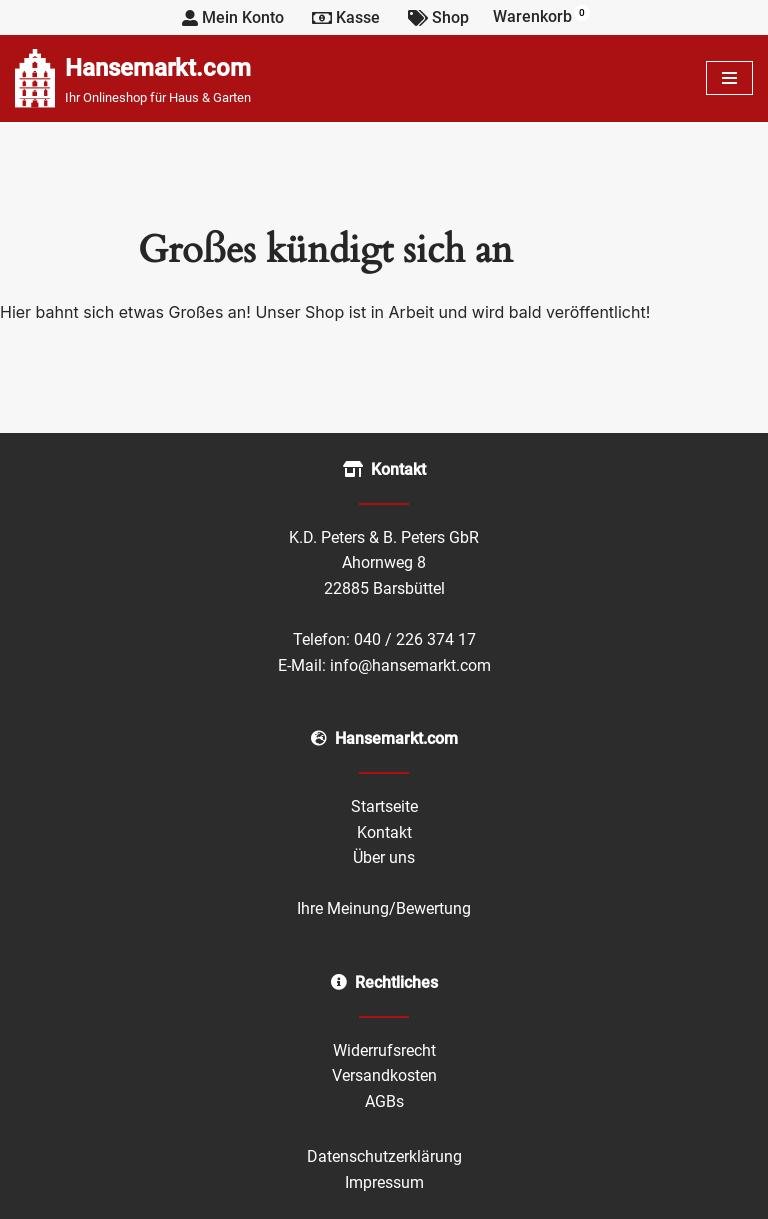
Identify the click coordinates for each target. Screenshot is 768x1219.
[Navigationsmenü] (729, 78)
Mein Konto (233, 17)
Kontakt (384, 832)
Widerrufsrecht (384, 1050)
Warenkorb (541, 15)
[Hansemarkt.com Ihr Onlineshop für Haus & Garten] (133, 79)
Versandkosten (384, 1075)
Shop (438, 17)
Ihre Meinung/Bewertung (384, 908)
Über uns (384, 857)
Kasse (346, 17)
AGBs (384, 1101)
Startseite (384, 806)
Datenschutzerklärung (384, 1156)
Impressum (384, 1182)
